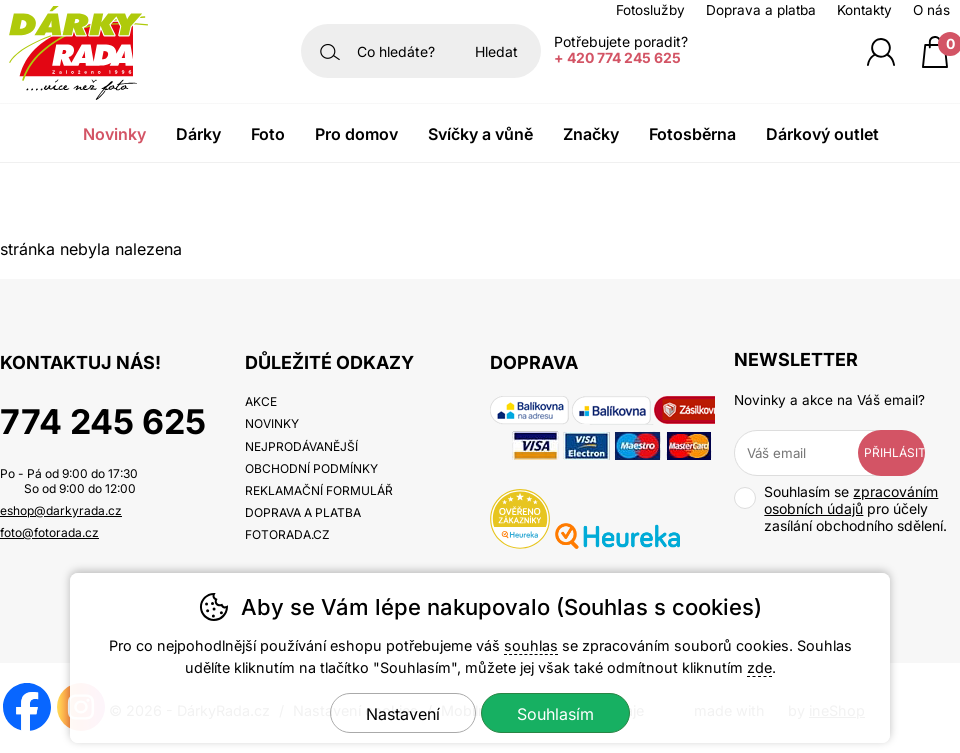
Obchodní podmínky (311, 468)
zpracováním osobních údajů (851, 500)
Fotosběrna (692, 134)
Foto (268, 134)
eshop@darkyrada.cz (61, 510)
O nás (931, 10)
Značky (591, 134)
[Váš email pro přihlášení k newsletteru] (810, 453)
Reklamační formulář (319, 490)
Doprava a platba (761, 10)
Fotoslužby (650, 10)
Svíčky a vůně (480, 134)
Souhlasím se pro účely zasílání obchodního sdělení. (840, 508)
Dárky (198, 134)
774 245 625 (103, 421)
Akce (261, 401)
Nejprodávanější (301, 446)
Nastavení (403, 714)
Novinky (114, 134)
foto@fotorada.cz (49, 532)
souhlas (531, 645)
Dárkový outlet (822, 134)
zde (759, 667)
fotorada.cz (287, 534)
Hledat (496, 51)
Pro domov (356, 134)
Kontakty (864, 10)
